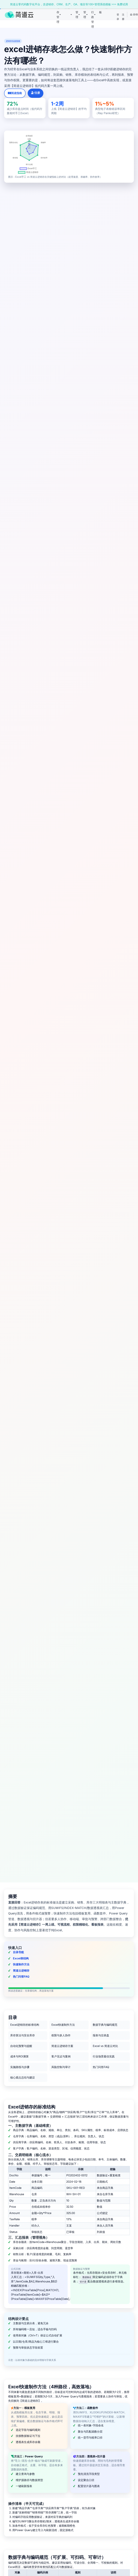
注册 (123, 17)
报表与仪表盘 (101, 2035)
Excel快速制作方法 (63, 2024)
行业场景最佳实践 (104, 2056)
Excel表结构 (21, 1958)
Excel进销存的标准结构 (24, 2024)
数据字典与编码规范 (105, 2024)
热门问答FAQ (21, 1976)
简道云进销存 (21, 1970)
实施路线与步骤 (19, 2067)
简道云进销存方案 (62, 2046)
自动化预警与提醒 (21, 2046)
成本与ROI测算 (19, 2056)
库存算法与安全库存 (22, 2035)
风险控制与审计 (61, 2067)
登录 (118, 17)
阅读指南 (15, 93)
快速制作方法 (21, 1964)
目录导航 (18, 1952)
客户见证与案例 (61, 2056)
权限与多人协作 (61, 2035)
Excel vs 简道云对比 (105, 2046)
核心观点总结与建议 (22, 2077)
